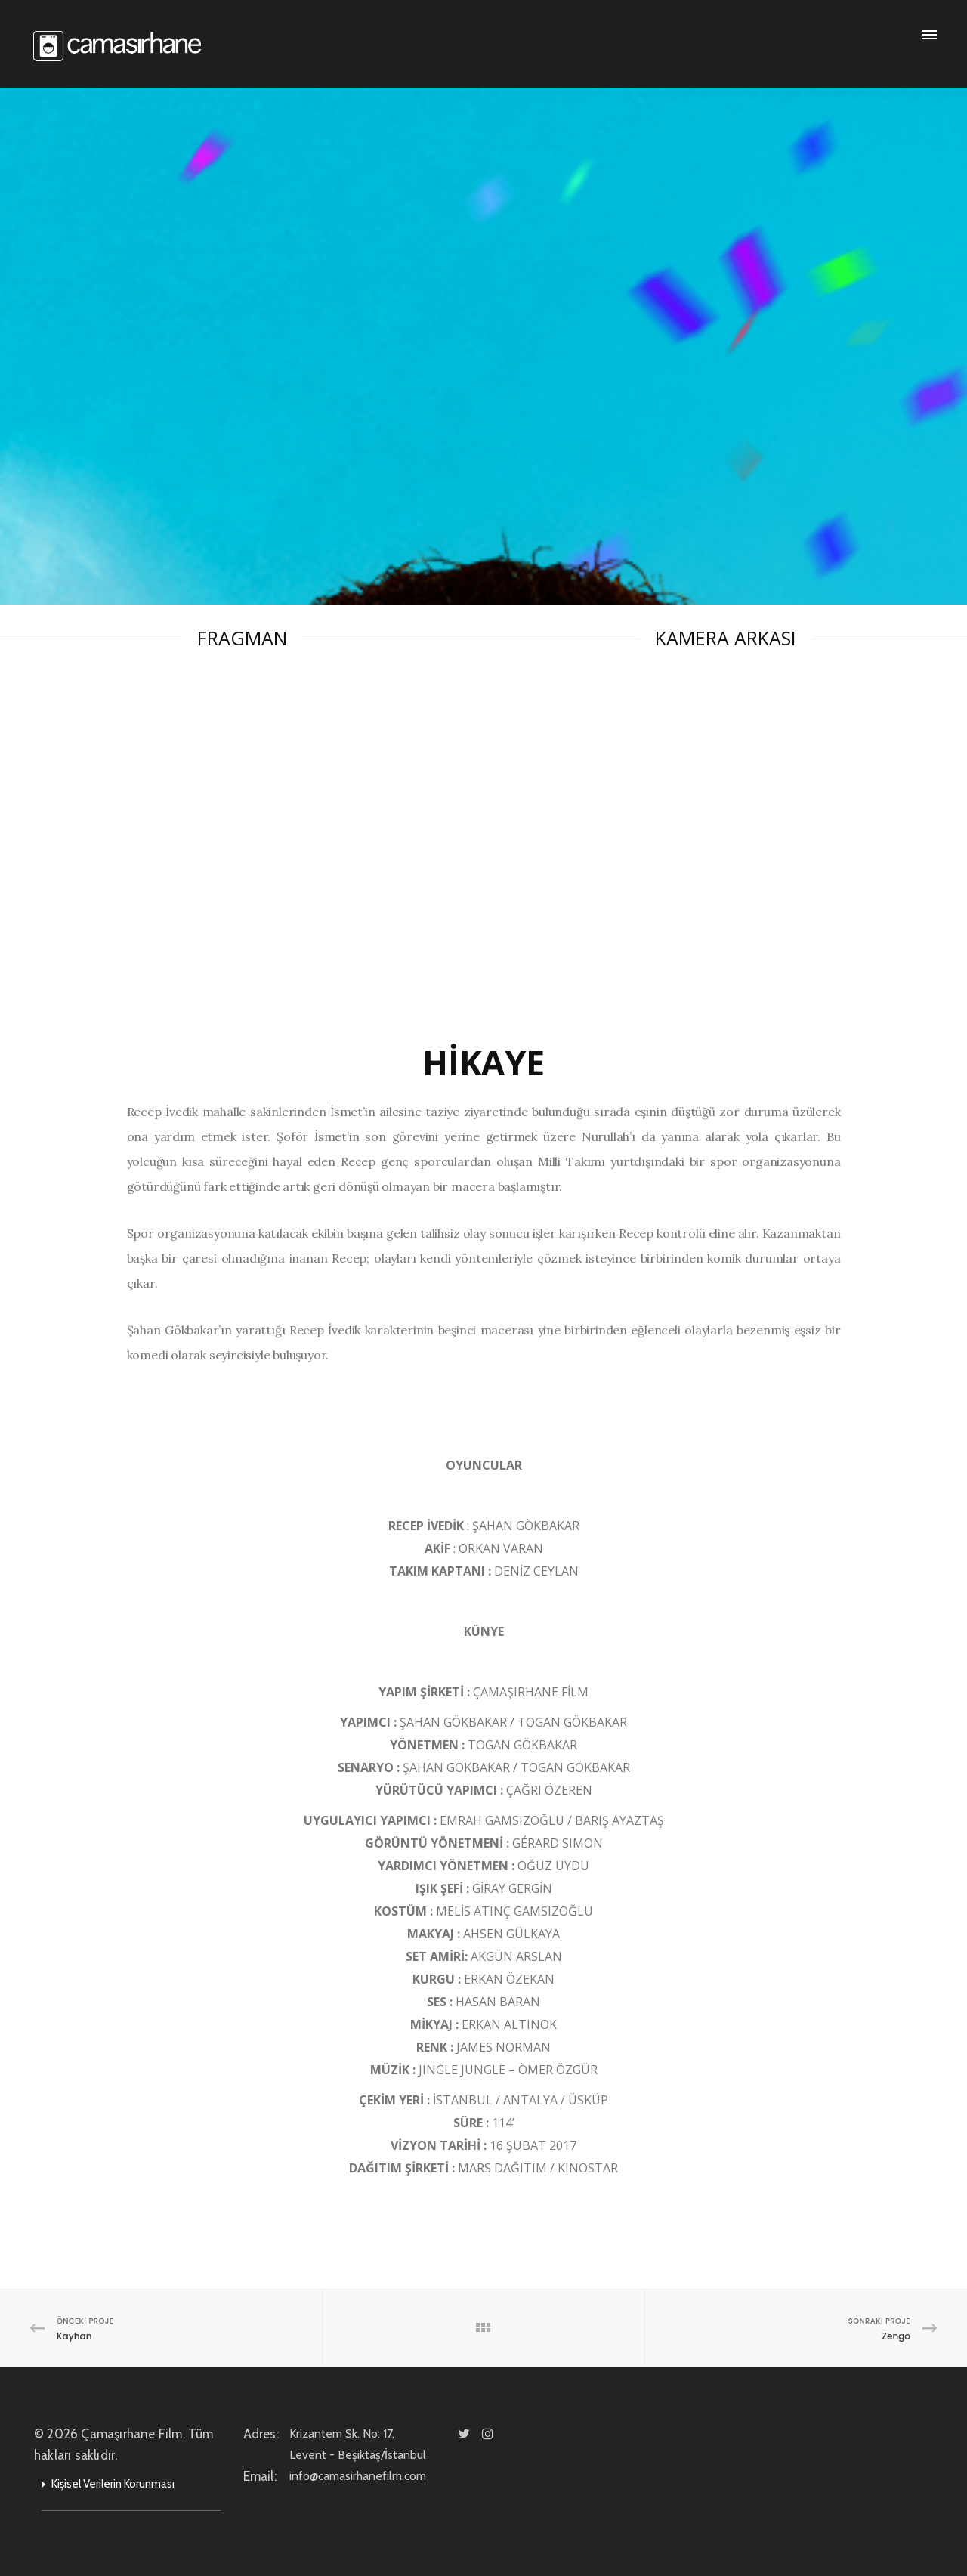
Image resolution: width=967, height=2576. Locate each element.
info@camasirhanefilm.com (377, 2476)
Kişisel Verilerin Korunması (113, 2484)
